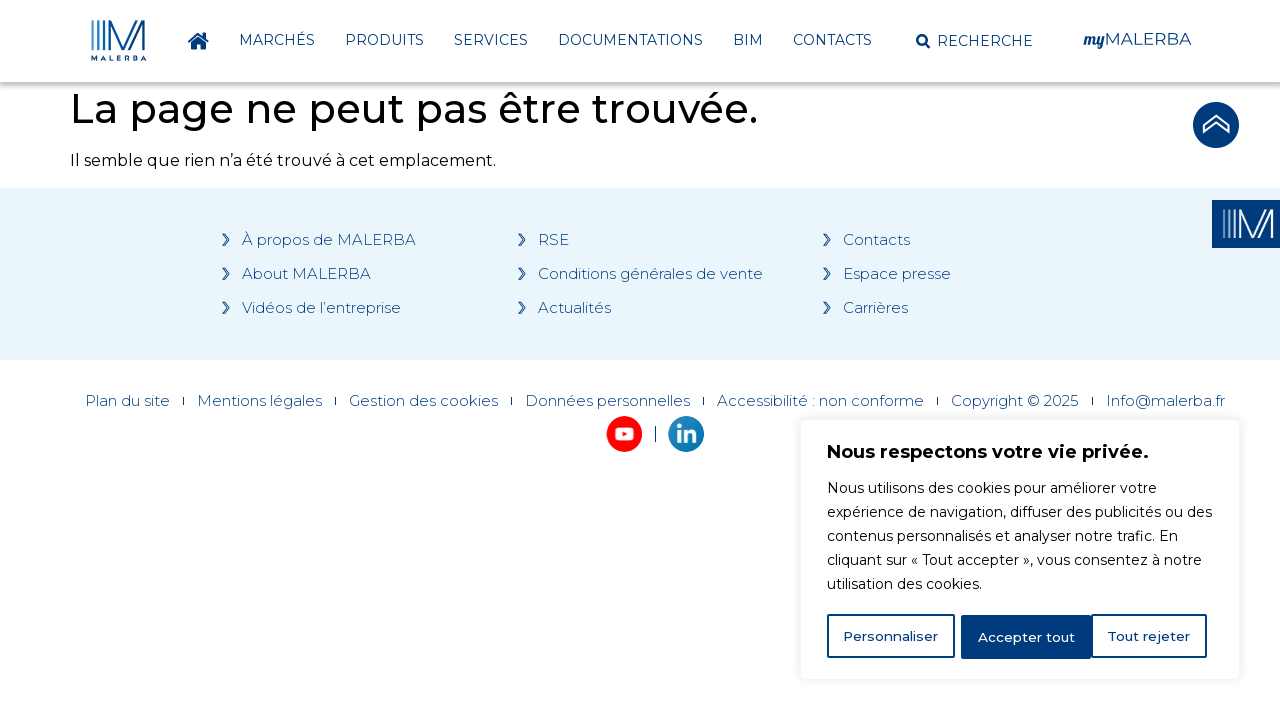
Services (491, 40)
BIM (748, 40)
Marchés (277, 40)
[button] (974, 41)
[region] (1020, 551)
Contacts (832, 40)
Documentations (630, 40)
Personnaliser (892, 637)
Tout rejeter (1021, 637)
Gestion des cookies (423, 401)
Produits (384, 40)
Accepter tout (1149, 637)
